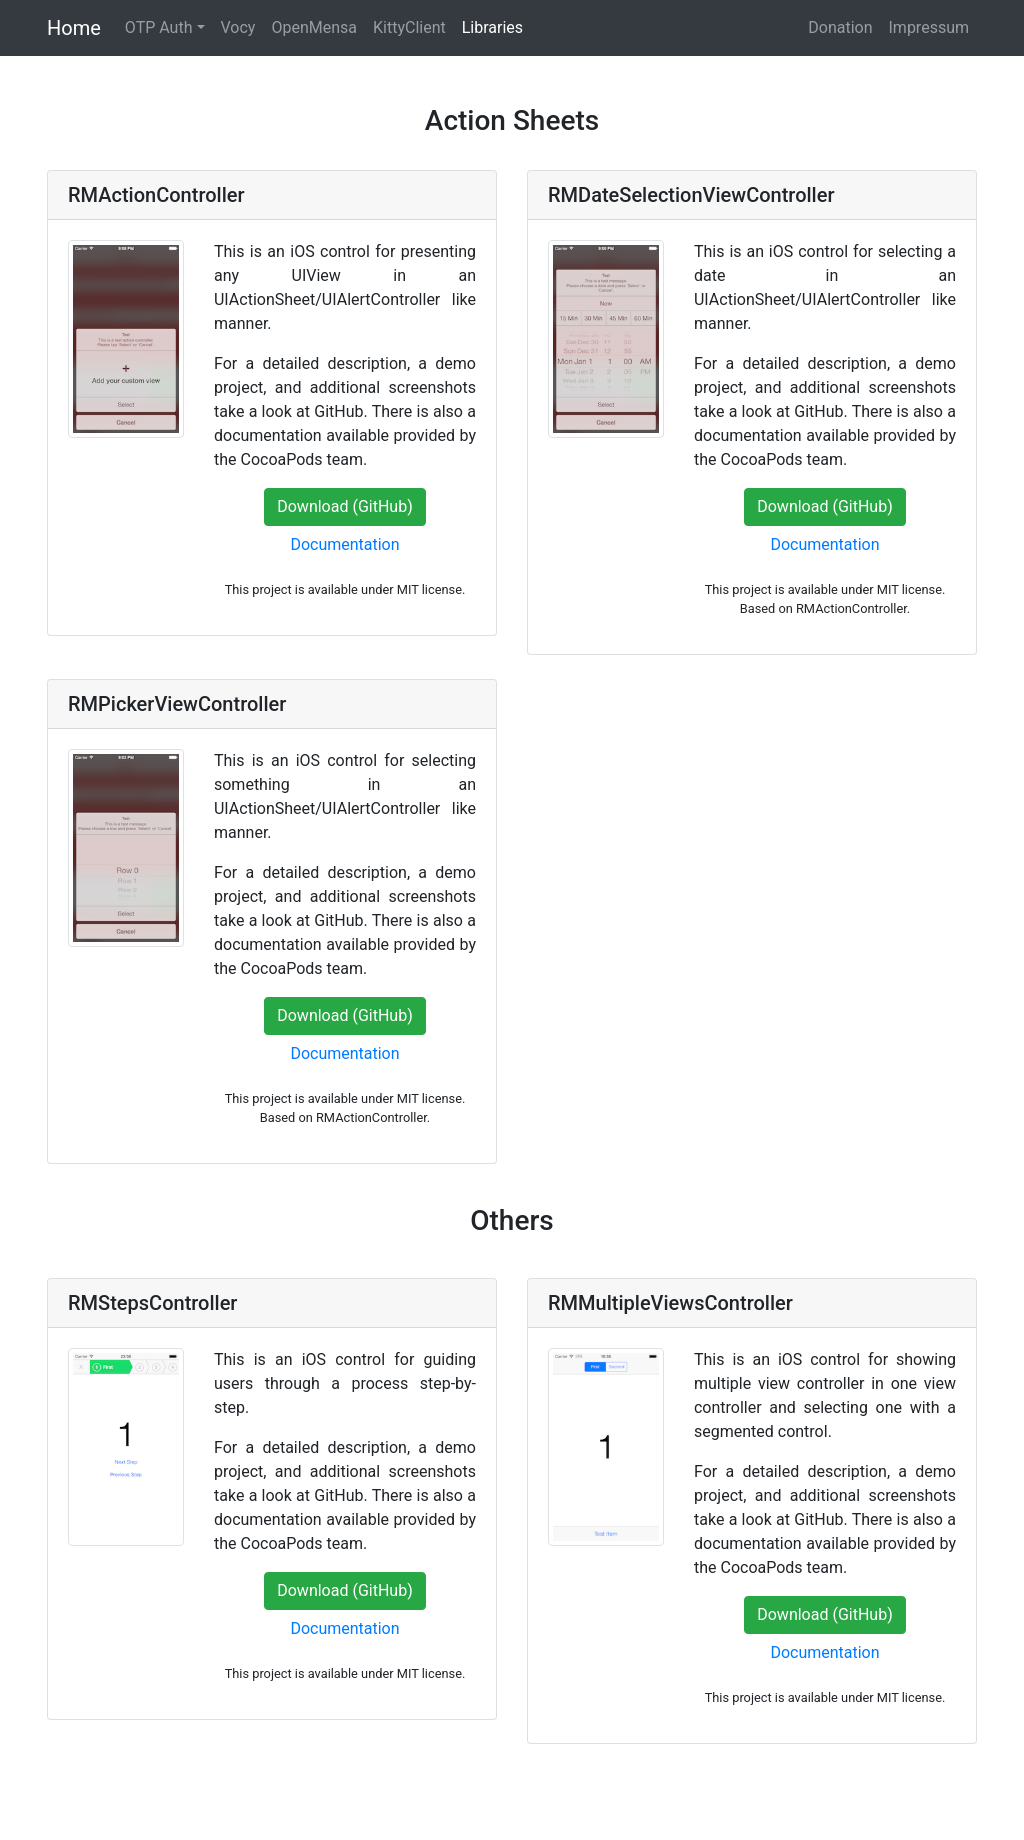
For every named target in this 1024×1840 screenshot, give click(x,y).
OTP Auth (159, 27)
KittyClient (409, 27)
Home (74, 28)
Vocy (238, 27)
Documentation (344, 544)
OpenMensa (314, 27)
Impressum (929, 27)
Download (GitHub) (344, 506)
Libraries (492, 27)
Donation (840, 27)
